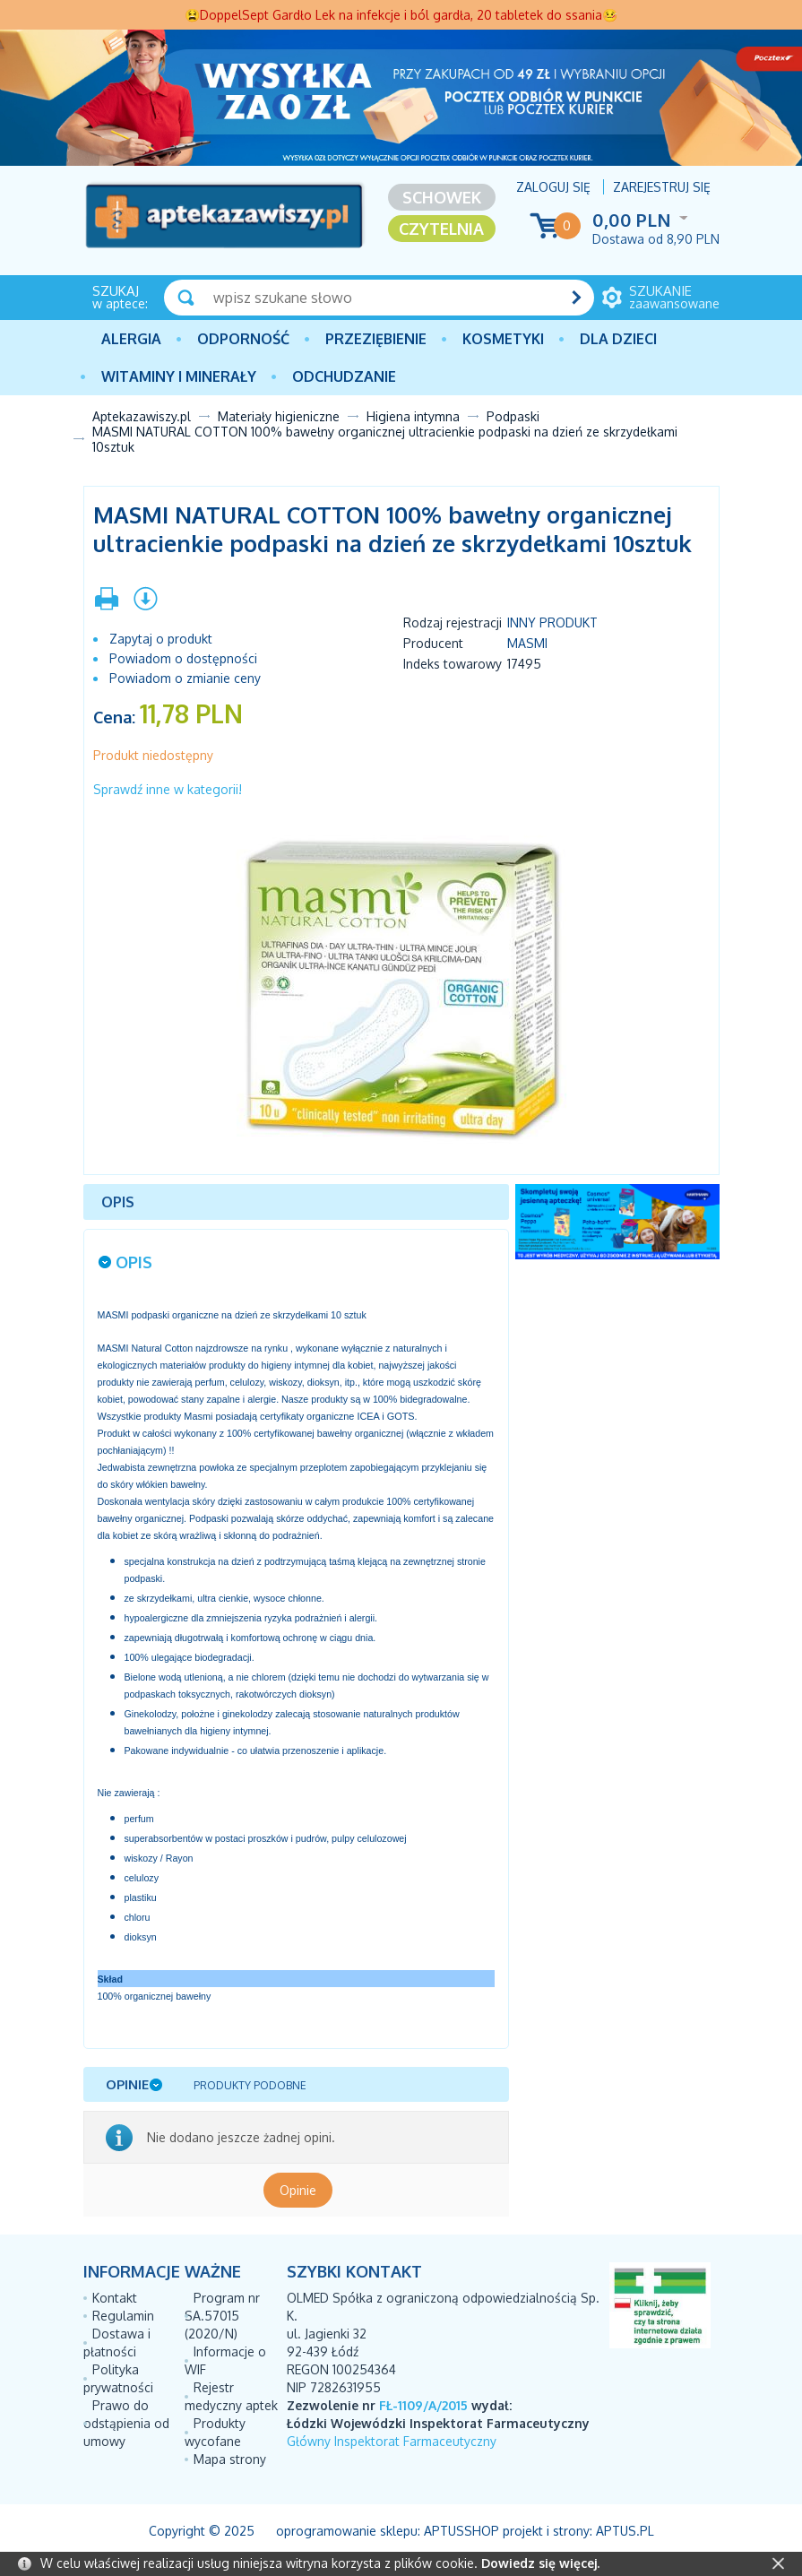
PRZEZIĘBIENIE (376, 339)
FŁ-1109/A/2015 (423, 2405)
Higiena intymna (413, 416)
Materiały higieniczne (279, 416)
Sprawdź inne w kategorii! (167, 789)
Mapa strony (230, 2459)
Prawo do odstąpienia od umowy (126, 2423)
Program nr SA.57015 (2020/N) (222, 2315)
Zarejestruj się (662, 186)
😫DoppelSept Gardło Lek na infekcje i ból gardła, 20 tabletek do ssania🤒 (401, 14)
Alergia (131, 339)
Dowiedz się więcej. (540, 2563)
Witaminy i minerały (178, 376)
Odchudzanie (344, 376)
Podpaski (513, 416)
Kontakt (114, 2297)
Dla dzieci (618, 339)
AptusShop (461, 2530)
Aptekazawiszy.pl (141, 416)
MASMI (527, 643)
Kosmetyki (503, 339)
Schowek (441, 197)
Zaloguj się (553, 186)
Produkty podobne (250, 2085)
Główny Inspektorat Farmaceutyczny (391, 2441)
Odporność (243, 339)
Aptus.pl (625, 2530)
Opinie (298, 2190)
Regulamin (123, 2315)
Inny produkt (552, 622)
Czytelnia (441, 228)
